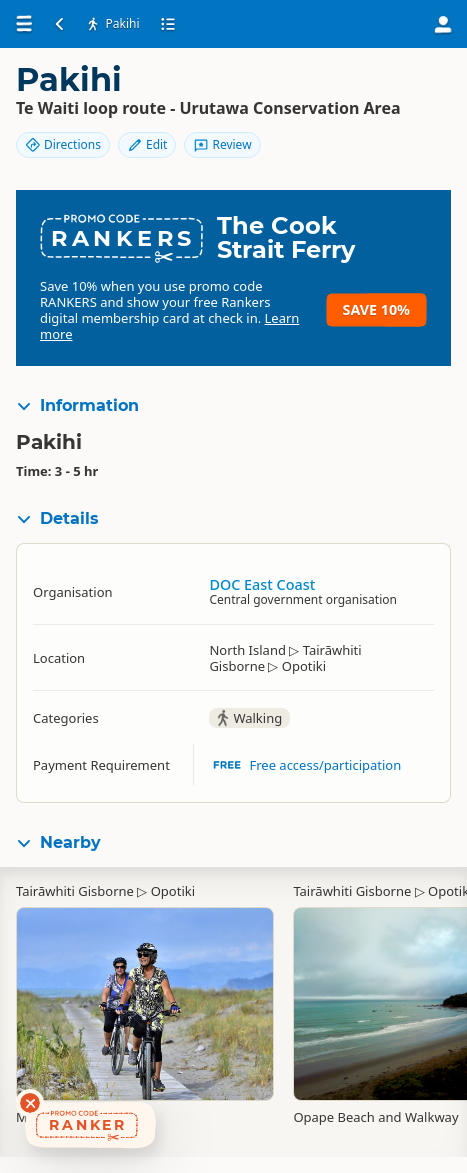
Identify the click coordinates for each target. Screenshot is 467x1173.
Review (222, 144)
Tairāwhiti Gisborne (75, 891)
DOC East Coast (262, 584)
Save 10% (376, 309)
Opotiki (173, 891)
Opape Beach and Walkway (375, 1117)
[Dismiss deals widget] (30, 1103)
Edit (147, 144)
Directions (63, 144)
